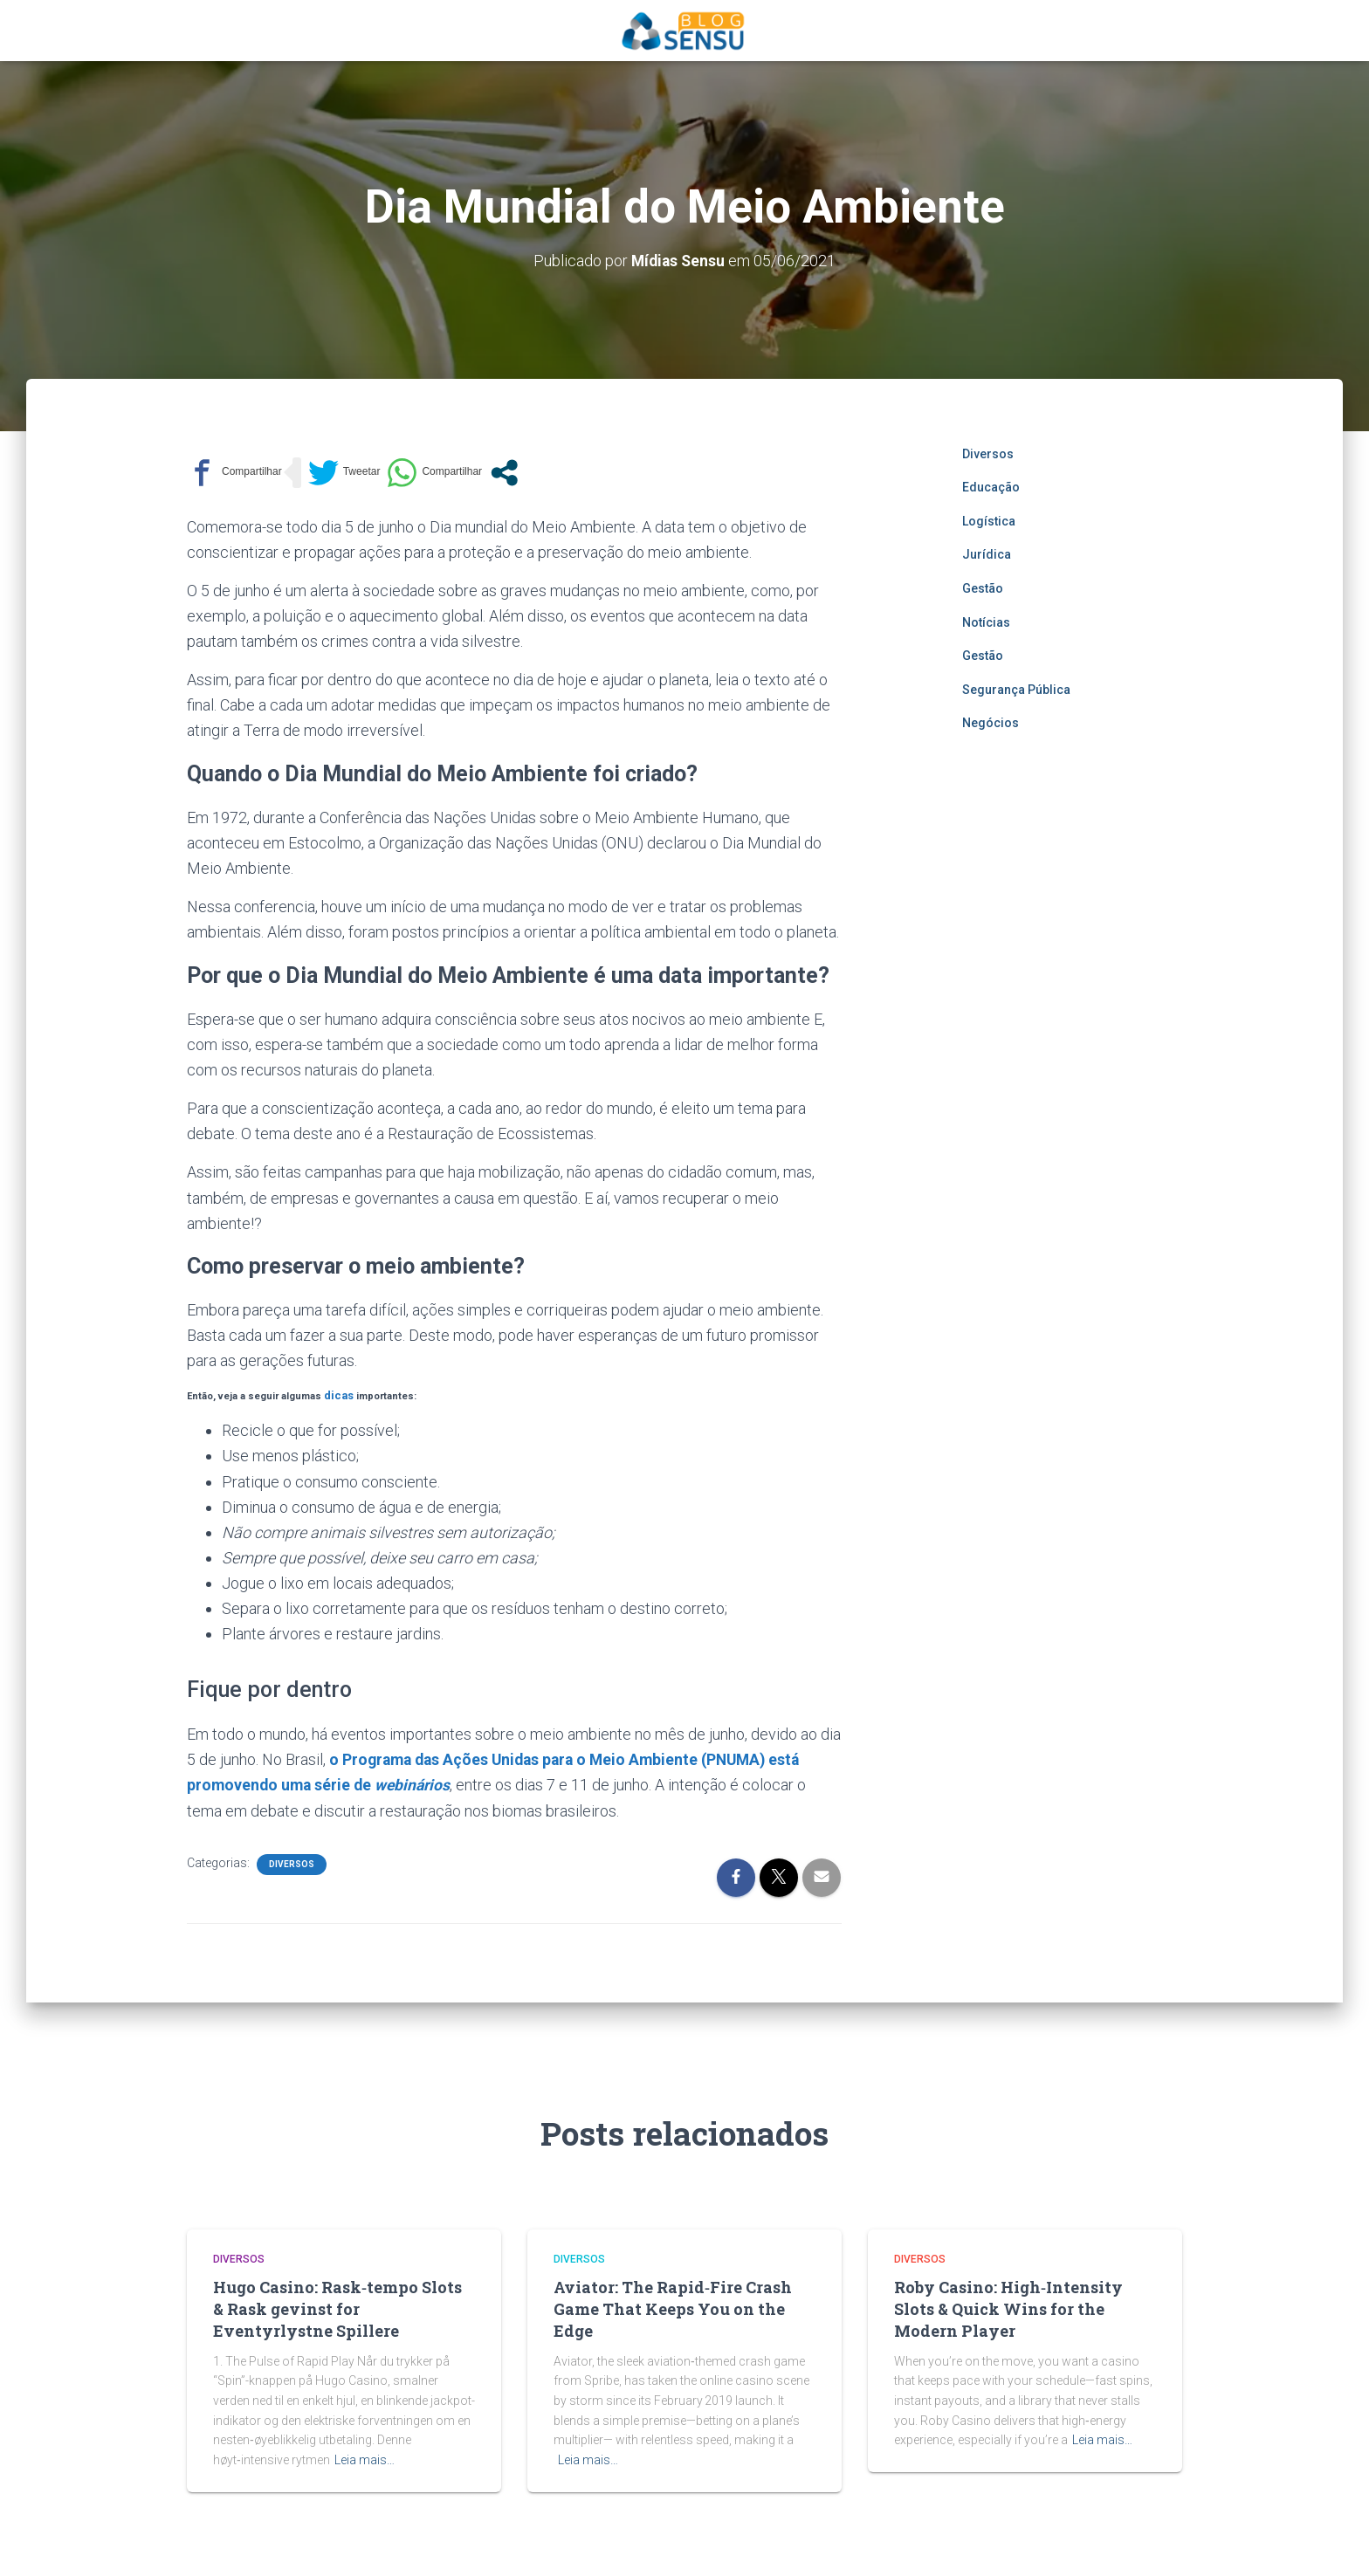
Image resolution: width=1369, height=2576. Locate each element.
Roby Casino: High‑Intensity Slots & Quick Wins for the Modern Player (1008, 2306)
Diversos (291, 1860)
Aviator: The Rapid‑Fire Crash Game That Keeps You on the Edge (673, 2306)
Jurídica (986, 554)
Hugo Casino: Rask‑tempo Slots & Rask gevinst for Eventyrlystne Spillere (337, 2306)
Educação (991, 487)
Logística (988, 520)
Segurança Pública (1016, 689)
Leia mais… (364, 2456)
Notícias (986, 622)
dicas (337, 1393)
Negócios (990, 723)
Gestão (982, 588)
